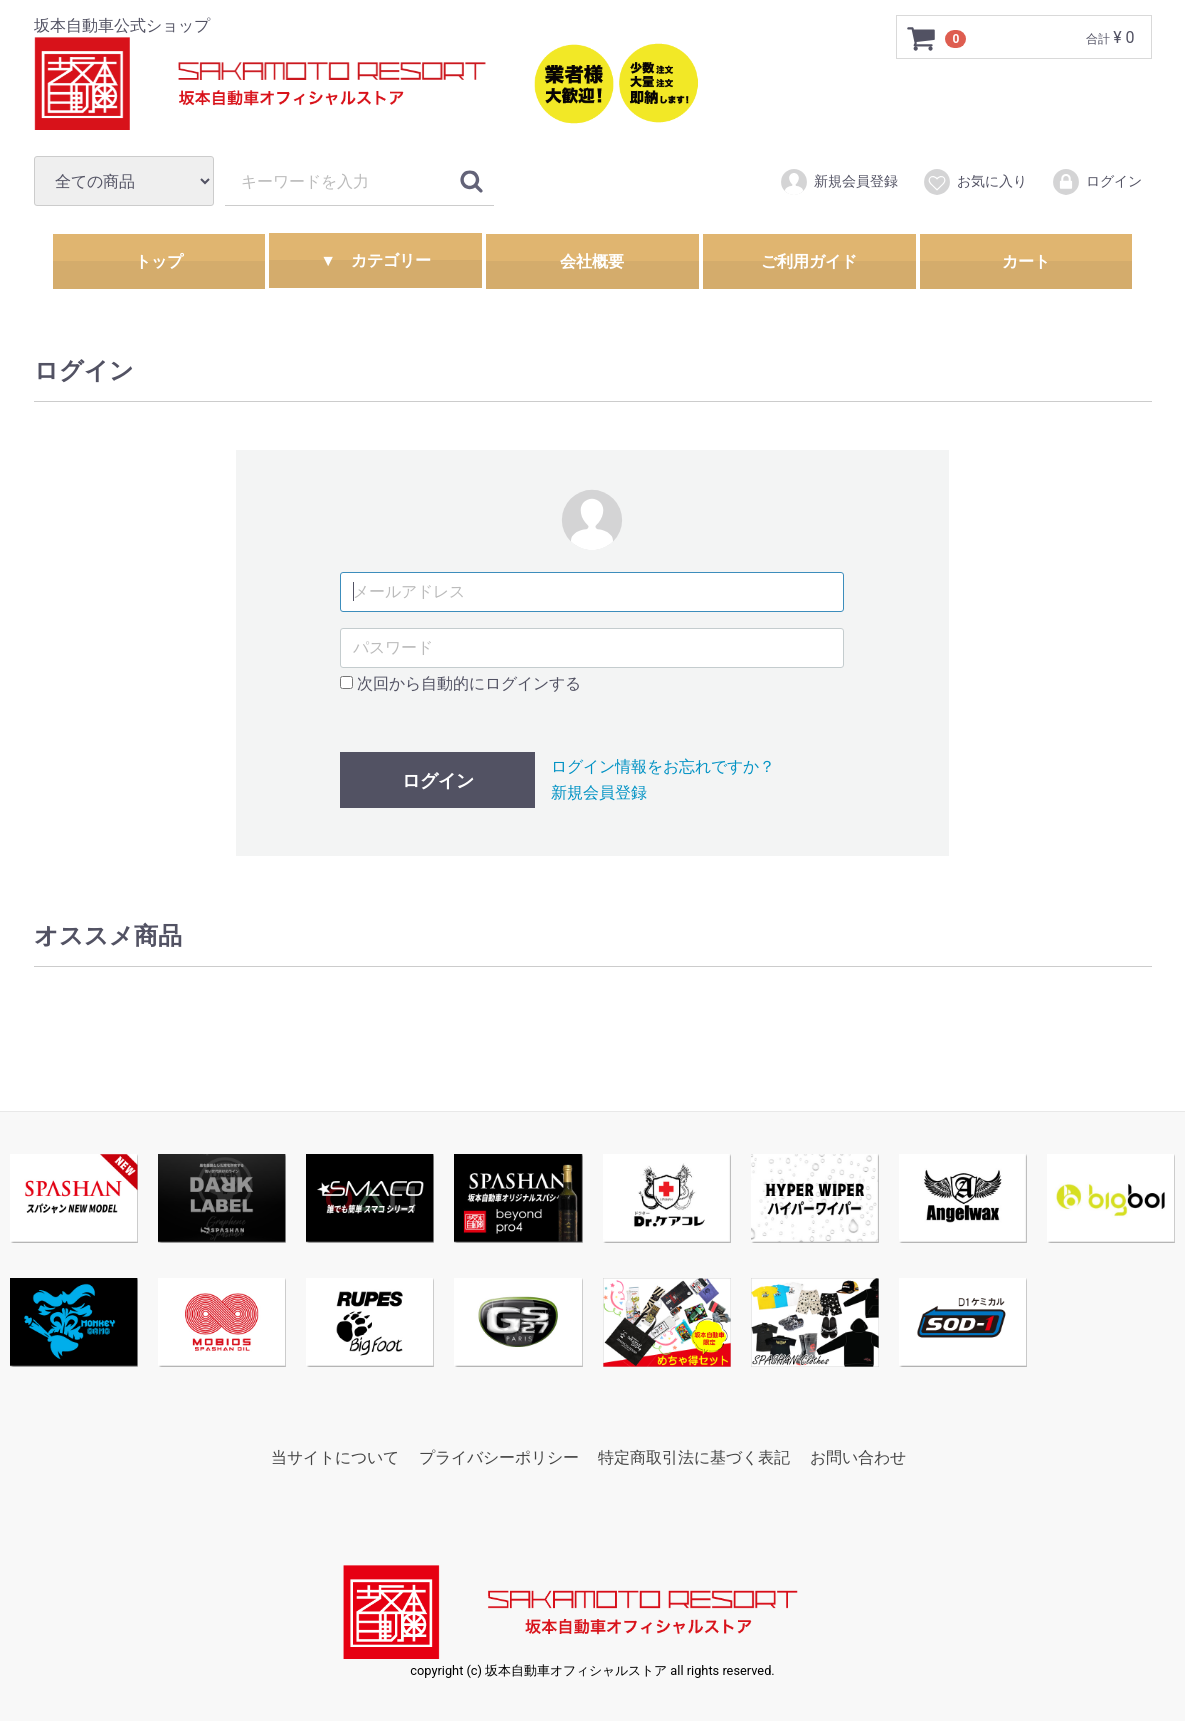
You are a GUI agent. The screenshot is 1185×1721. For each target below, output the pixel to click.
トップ (159, 261)
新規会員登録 (838, 182)
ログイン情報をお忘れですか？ (663, 766)
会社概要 (592, 261)
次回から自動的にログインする (460, 682)
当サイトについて (335, 1456)
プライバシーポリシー (499, 1456)
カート (1026, 261)
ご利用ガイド (809, 261)
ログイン (1096, 182)
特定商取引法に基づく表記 (694, 1456)
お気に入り (974, 182)
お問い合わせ (858, 1456)
